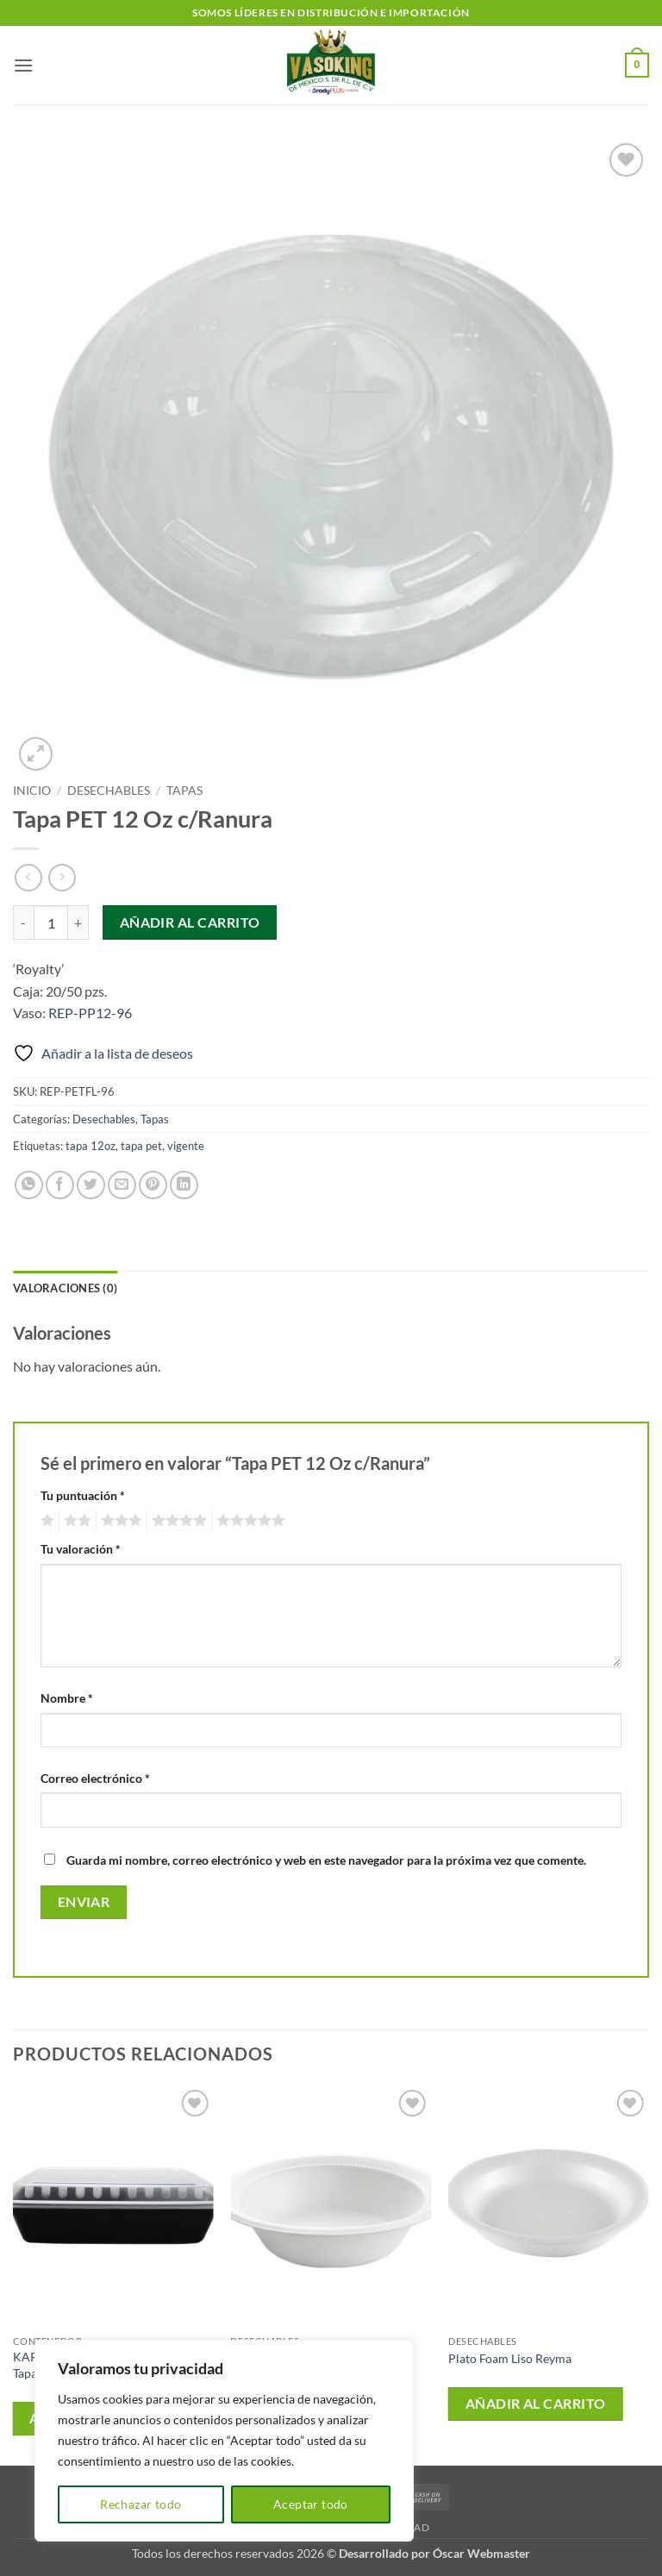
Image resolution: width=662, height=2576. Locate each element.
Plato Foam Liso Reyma (509, 2358)
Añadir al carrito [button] (535, 2403)
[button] (23, 65)
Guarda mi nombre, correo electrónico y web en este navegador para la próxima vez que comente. (326, 1860)
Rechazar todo (140, 2504)
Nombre (67, 1698)
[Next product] (28, 877)
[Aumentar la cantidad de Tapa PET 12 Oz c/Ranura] (78, 922)
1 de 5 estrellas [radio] (45, 1521)
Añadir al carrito (190, 922)
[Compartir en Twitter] (91, 1185)
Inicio (32, 790)
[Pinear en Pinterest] (153, 1185)
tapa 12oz (91, 1146)
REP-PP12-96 (90, 1012)
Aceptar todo (310, 2504)
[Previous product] (61, 877)
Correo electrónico (95, 1778)
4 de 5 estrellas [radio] (177, 1521)
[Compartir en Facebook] (60, 1185)
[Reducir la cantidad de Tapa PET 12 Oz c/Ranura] (23, 922)
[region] (224, 2441)
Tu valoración (81, 1548)
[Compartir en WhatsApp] (29, 1185)
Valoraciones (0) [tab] (65, 1288)
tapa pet (141, 1146)
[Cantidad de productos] (51, 922)
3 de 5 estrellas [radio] (119, 1521)
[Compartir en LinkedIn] (184, 1185)
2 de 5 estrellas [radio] (75, 1521)
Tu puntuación (83, 1495)
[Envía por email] (122, 1185)
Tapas (184, 790)
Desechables (108, 790)
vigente (185, 1146)
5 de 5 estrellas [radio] (248, 1521)
